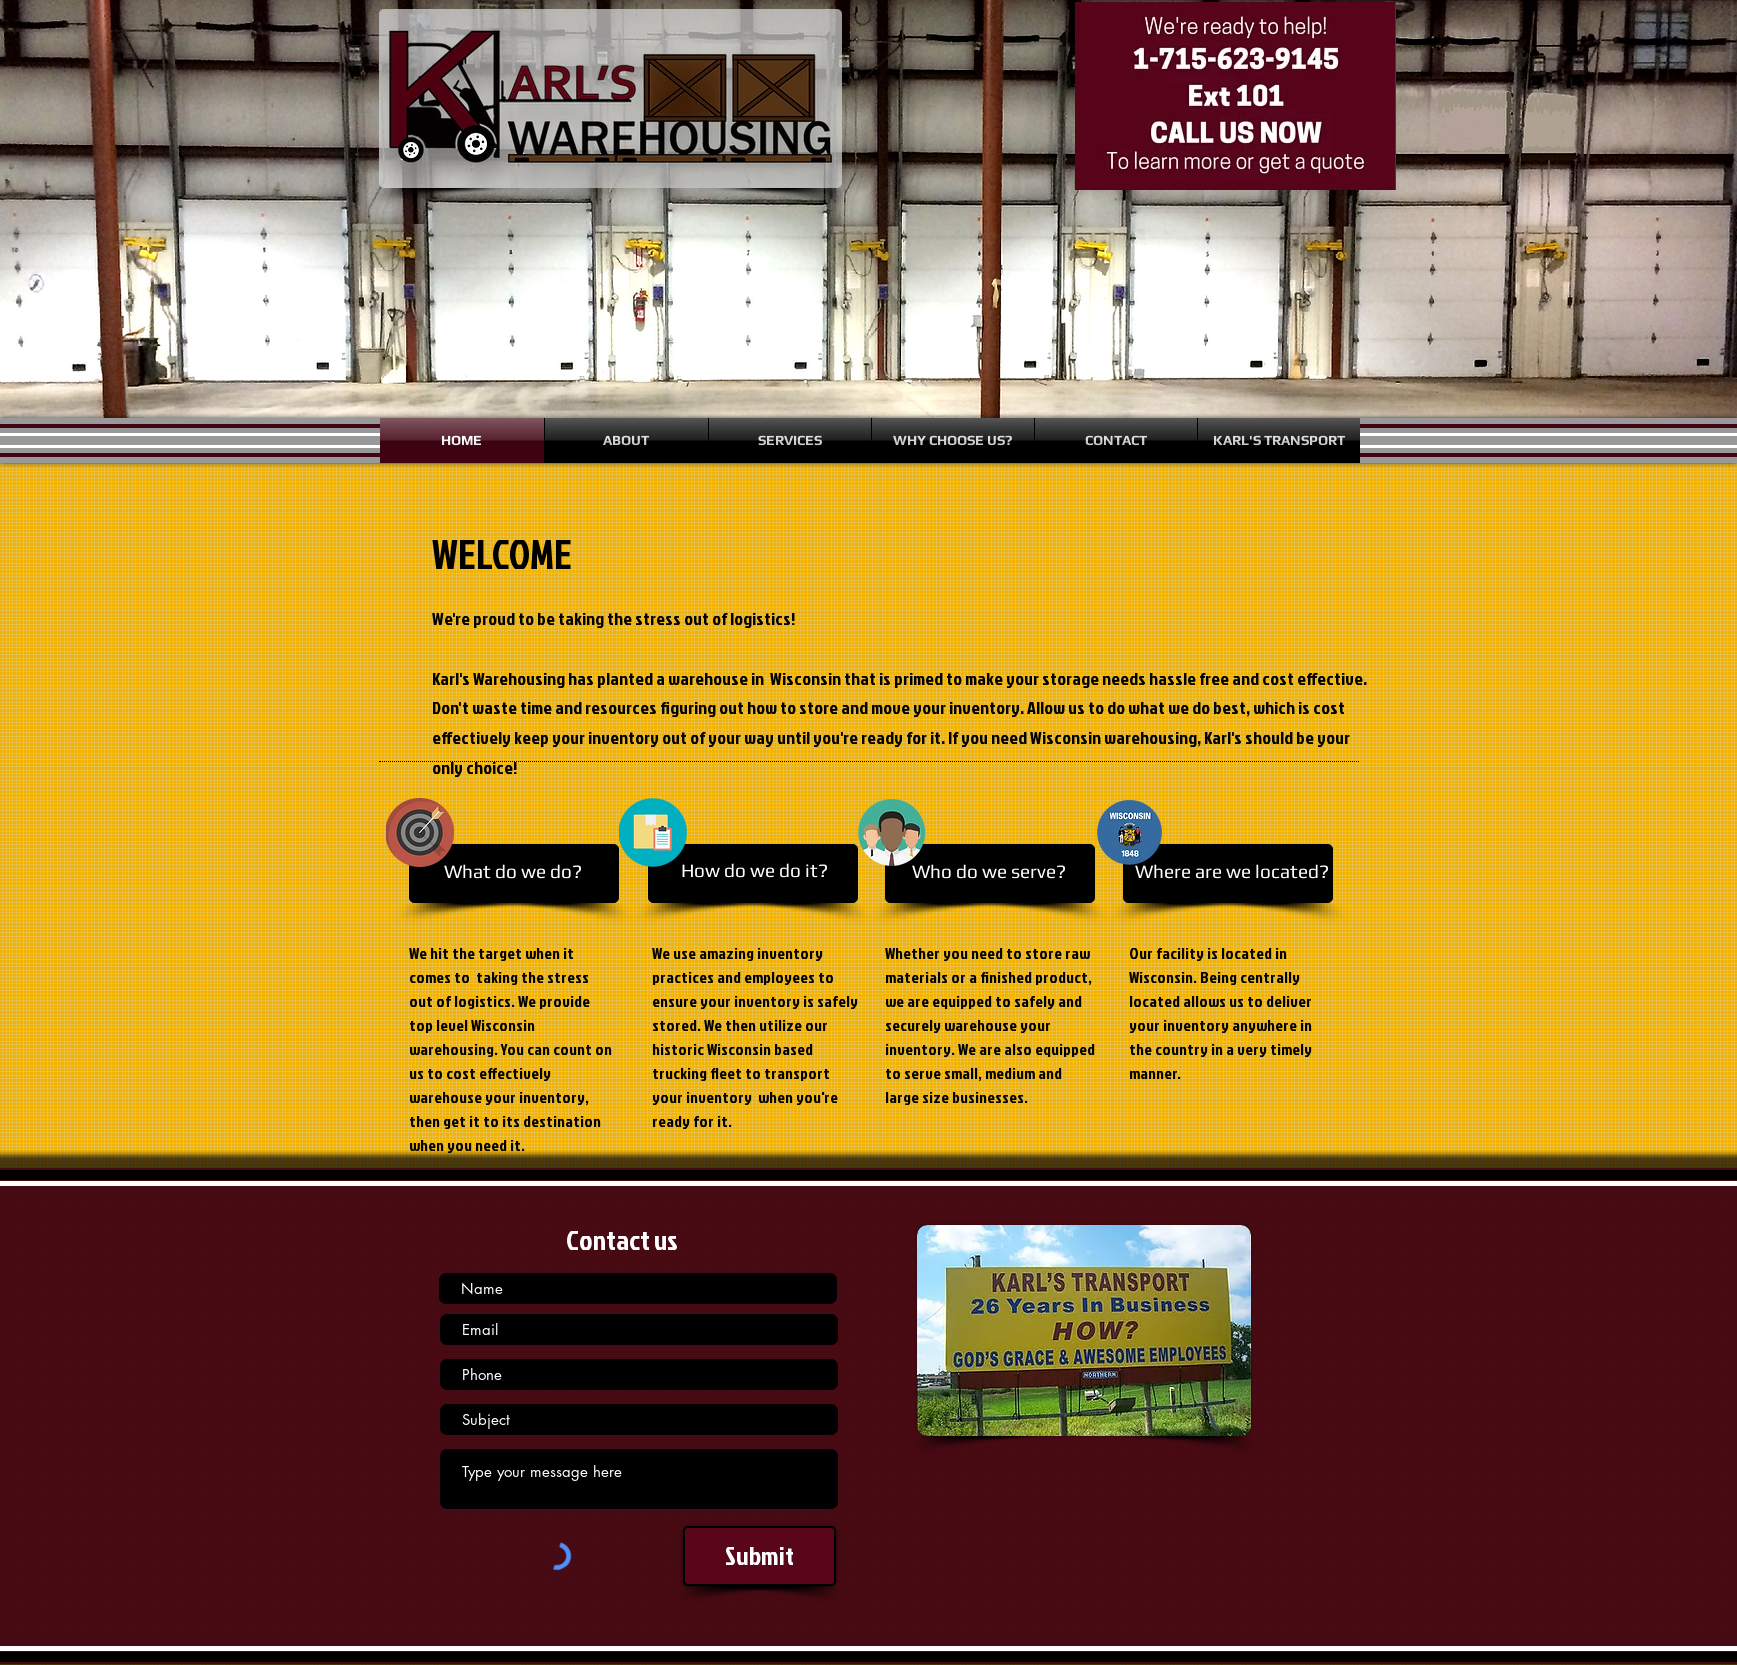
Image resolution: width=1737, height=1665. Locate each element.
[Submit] (759, 1556)
